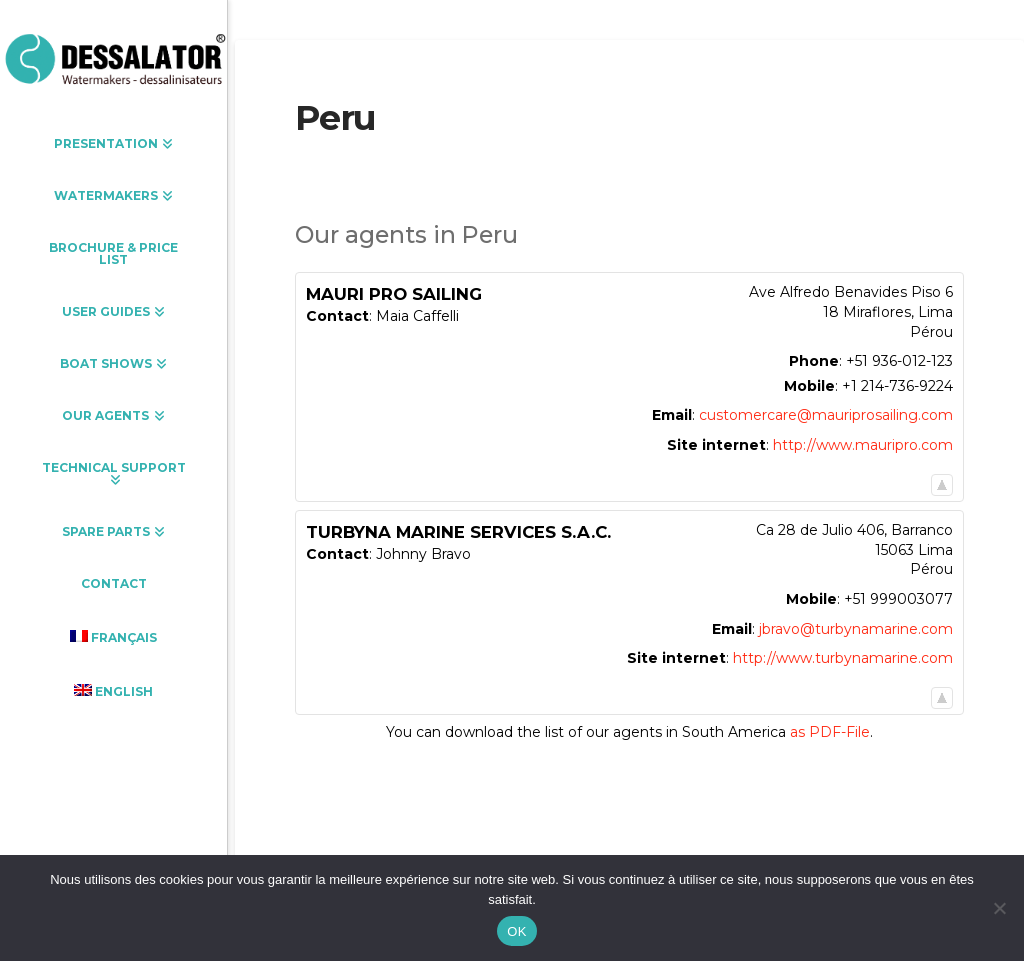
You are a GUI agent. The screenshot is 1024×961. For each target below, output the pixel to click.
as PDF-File (830, 732)
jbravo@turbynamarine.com (856, 629)
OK (516, 931)
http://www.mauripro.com (863, 445)
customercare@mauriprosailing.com (826, 415)
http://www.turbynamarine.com (843, 658)
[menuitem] (113, 637)
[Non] (999, 908)
